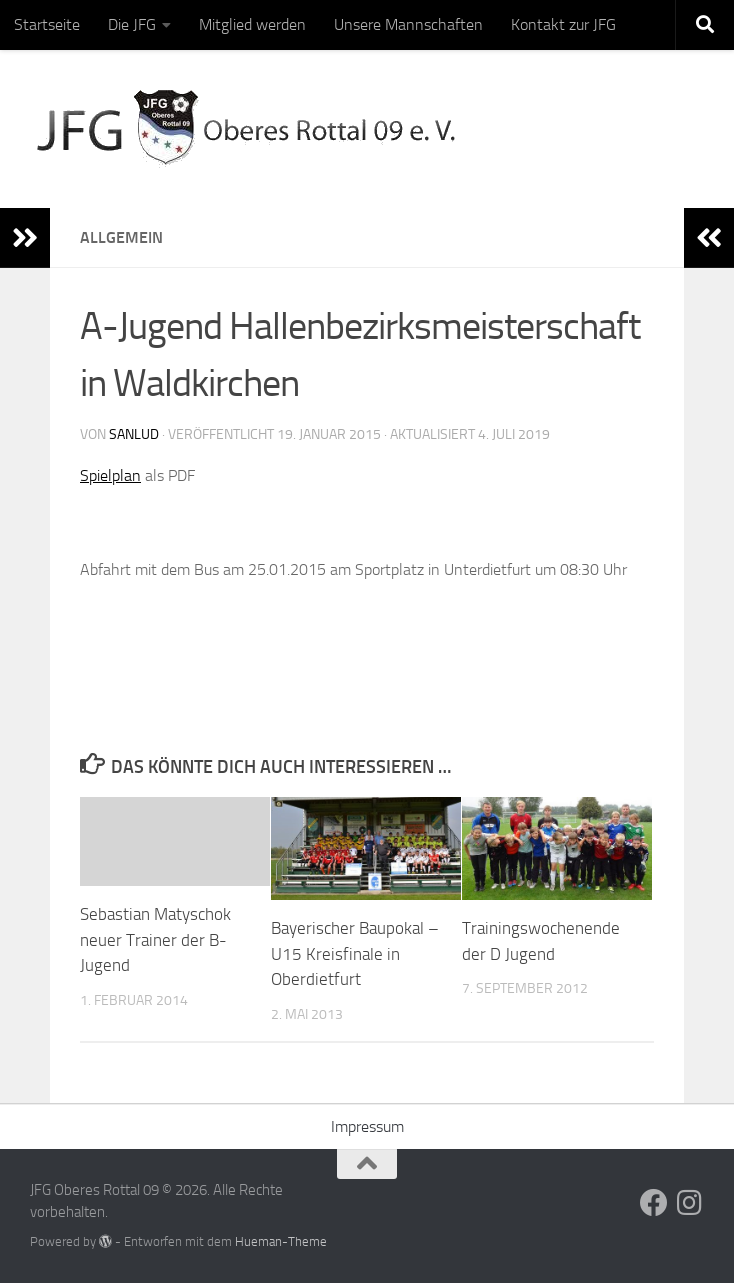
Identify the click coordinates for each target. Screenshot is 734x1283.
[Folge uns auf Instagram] (690, 1203)
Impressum (367, 1126)
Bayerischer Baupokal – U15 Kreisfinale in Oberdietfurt (355, 953)
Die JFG (132, 24)
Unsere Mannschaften (408, 24)
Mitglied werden (252, 24)
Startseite (47, 24)
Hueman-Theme (281, 1241)
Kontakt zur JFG (563, 24)
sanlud (134, 434)
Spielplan (110, 475)
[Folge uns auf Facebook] (654, 1203)
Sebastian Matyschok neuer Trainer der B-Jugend (155, 939)
